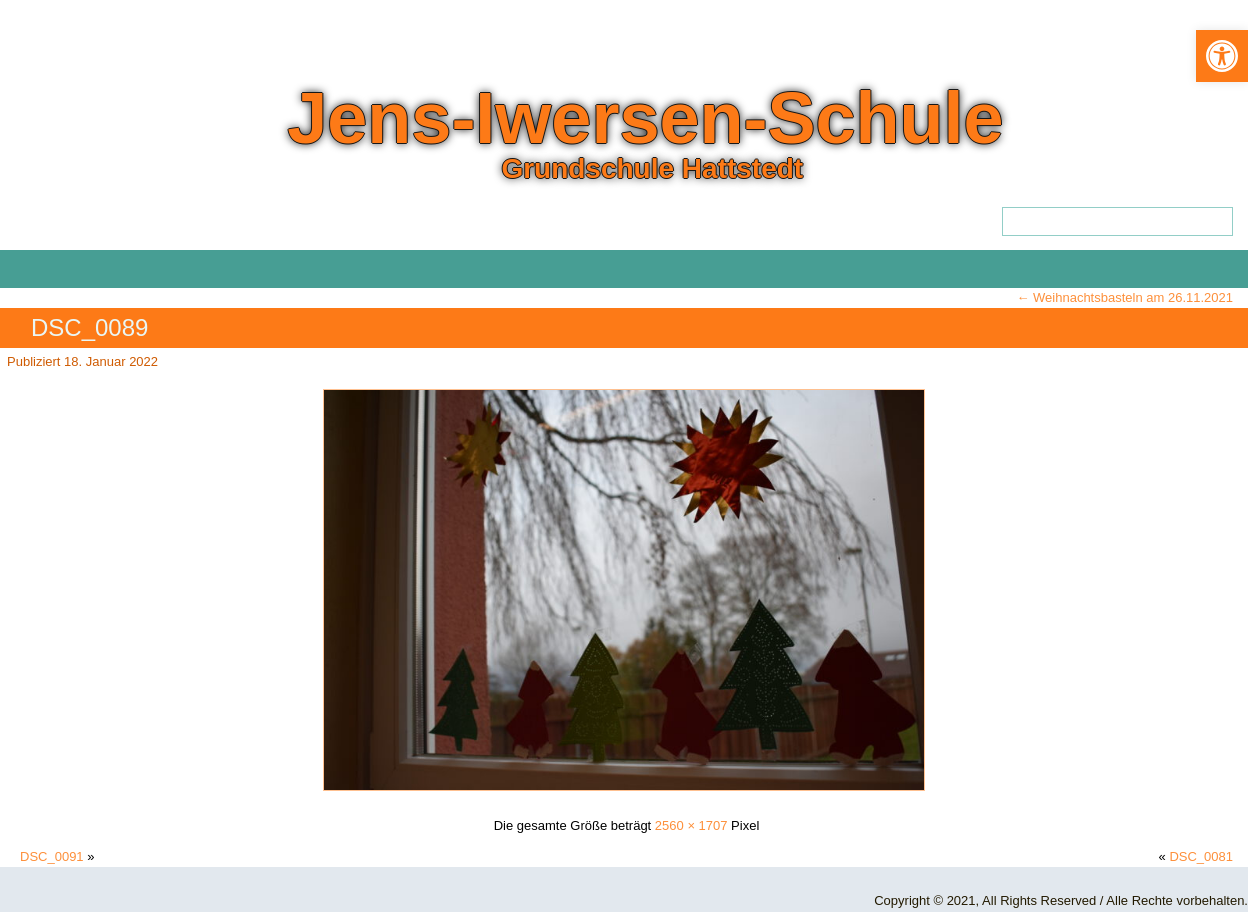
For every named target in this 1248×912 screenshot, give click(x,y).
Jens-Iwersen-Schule (645, 118)
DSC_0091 (52, 856)
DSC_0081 (1201, 856)
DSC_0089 (89, 327)
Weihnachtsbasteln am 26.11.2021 (1124, 297)
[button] (1222, 56)
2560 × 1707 (691, 825)
